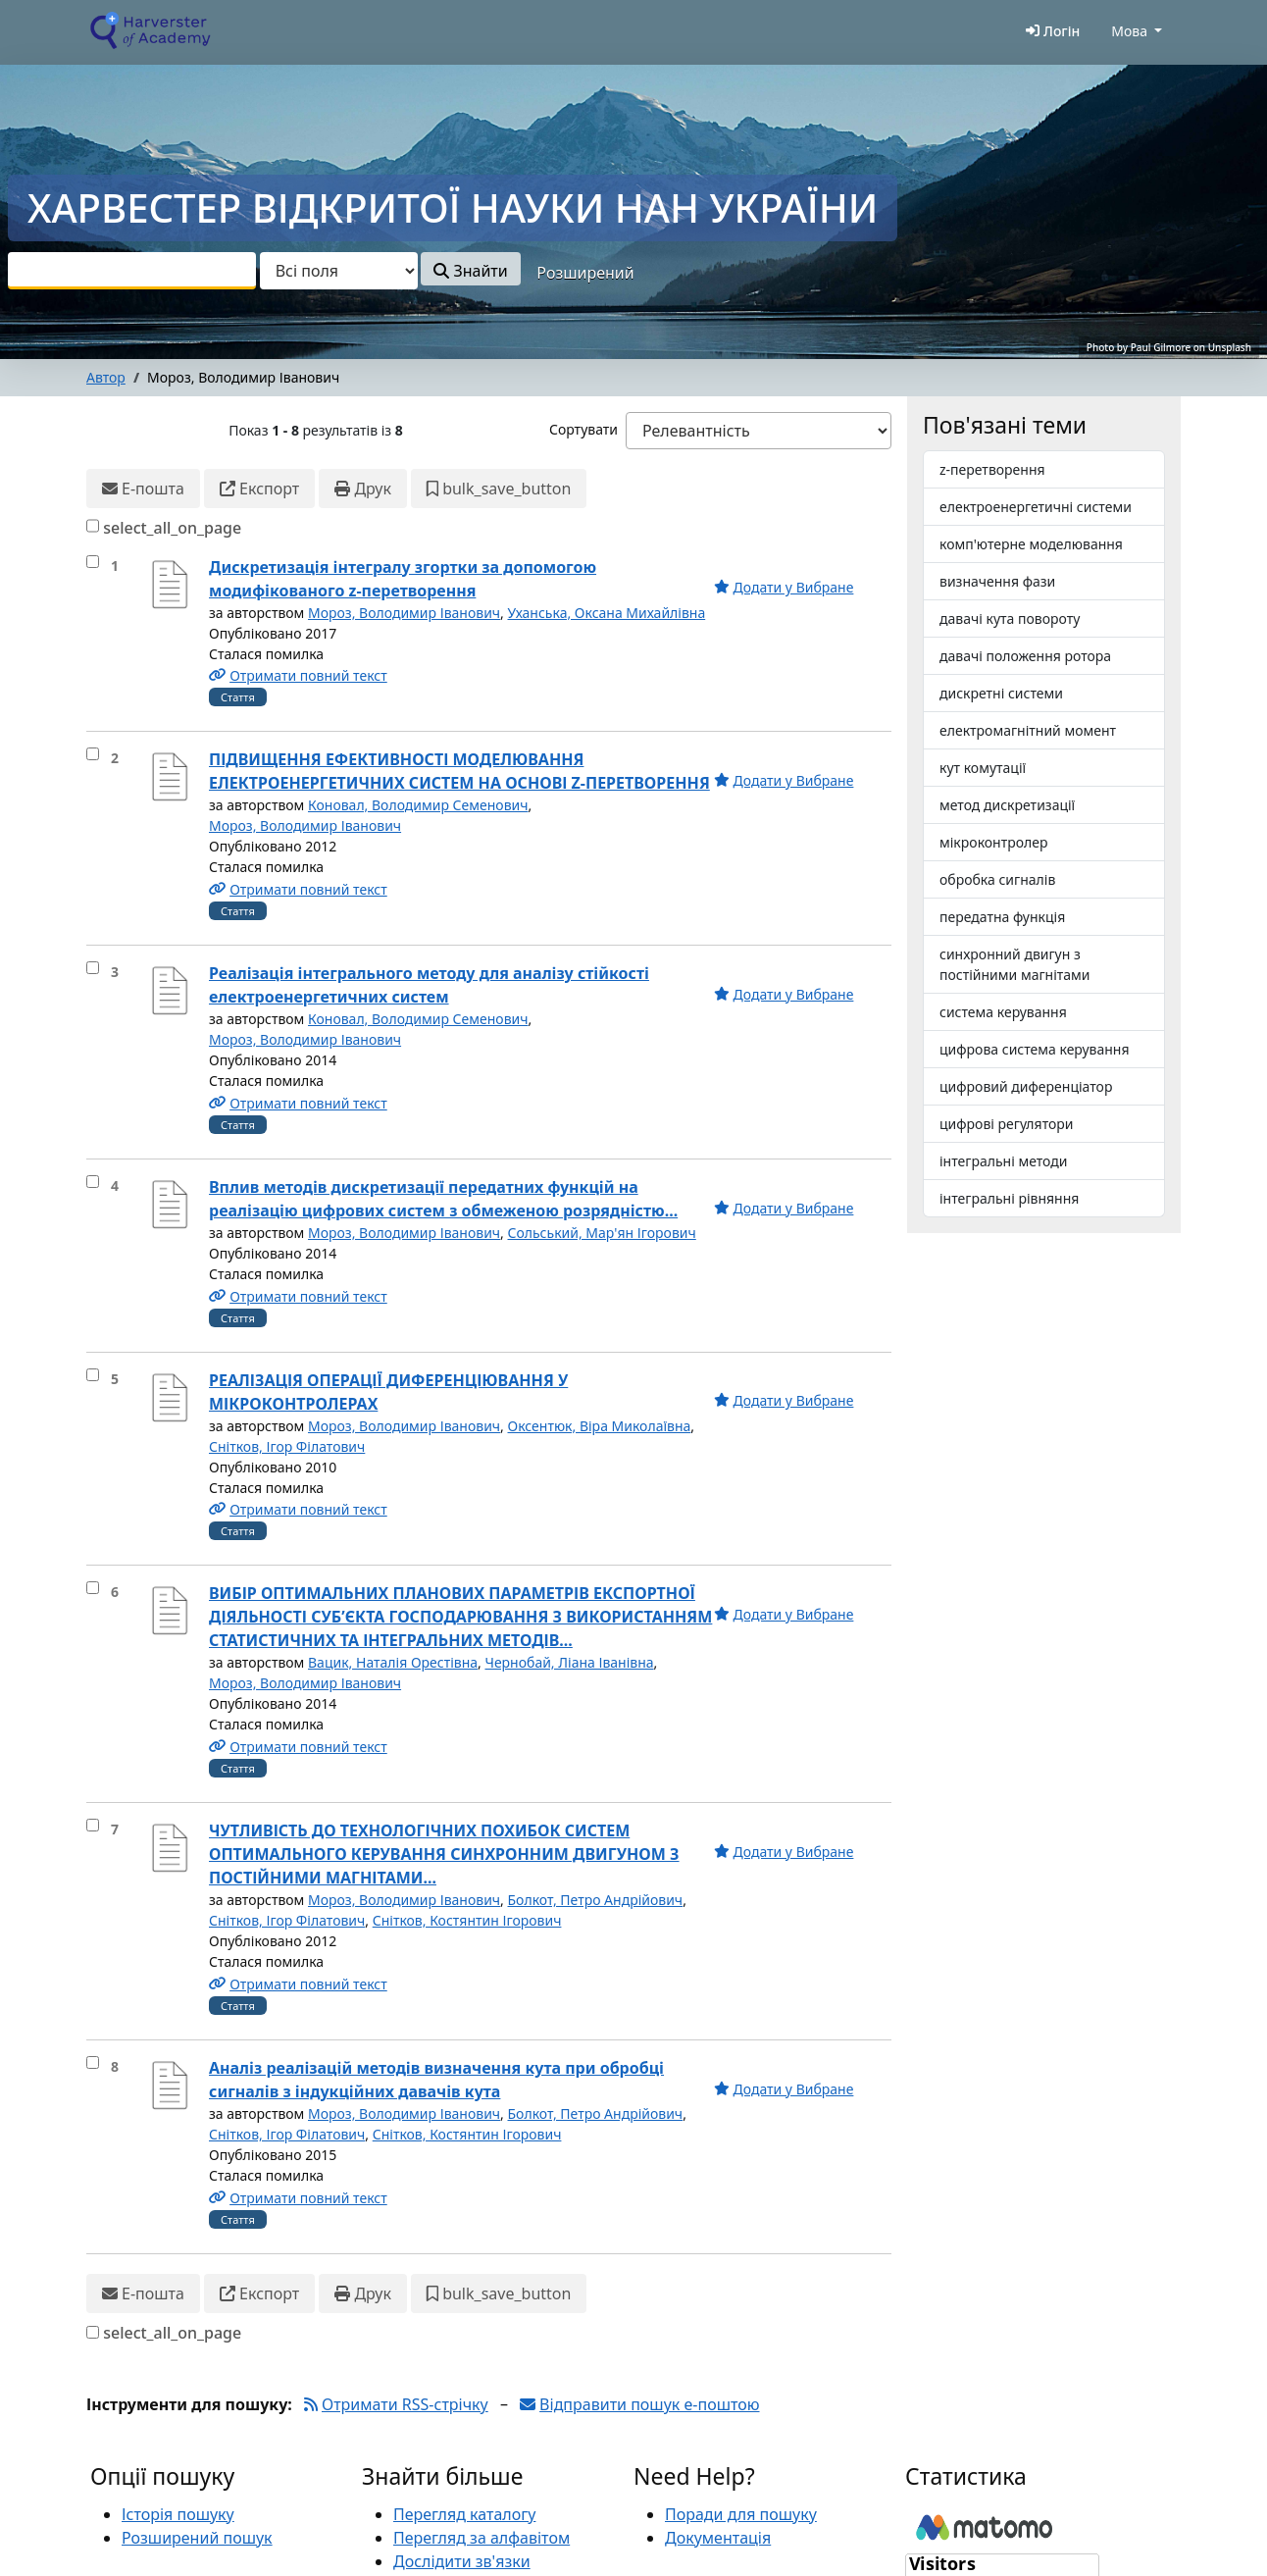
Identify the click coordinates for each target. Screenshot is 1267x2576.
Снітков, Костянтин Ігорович (467, 1920)
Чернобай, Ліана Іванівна (568, 1662)
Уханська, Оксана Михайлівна (607, 612)
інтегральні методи (1003, 1161)
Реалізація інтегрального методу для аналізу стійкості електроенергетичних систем (429, 984)
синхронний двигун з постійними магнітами (1014, 964)
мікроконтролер (993, 842)
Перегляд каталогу (464, 2514)
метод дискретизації (1007, 805)
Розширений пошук (197, 2538)
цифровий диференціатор (1025, 1086)
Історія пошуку (178, 2514)
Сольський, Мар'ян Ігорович (602, 1232)
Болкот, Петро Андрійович (596, 1899)
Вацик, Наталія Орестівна (393, 1662)
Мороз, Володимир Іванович (404, 612)
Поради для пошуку (741, 2514)
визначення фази (997, 581)
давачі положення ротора (1025, 655)
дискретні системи (1001, 693)
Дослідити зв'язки (462, 2561)
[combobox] (132, 270)
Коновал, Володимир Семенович (418, 805)
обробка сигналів (997, 879)
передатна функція (1002, 916)
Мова (1129, 31)
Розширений (585, 272)
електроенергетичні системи (1035, 506)
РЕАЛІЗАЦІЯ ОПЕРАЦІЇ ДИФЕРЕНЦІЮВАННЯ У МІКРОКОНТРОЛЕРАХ (388, 1392)
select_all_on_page (172, 528)
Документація (718, 2538)
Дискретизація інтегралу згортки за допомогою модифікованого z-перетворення (402, 578)
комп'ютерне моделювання (1031, 544)
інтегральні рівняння (1009, 1198)
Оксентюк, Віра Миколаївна (599, 1426)
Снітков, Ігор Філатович (287, 1446)
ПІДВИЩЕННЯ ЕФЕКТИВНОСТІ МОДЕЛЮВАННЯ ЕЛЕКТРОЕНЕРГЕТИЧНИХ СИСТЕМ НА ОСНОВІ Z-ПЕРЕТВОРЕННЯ (459, 771)
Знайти (470, 271)
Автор (106, 377)
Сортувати (583, 429)
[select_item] (92, 561)
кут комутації (982, 767)
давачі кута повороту (1009, 618)
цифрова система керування (1034, 1049)
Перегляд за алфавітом (481, 2538)
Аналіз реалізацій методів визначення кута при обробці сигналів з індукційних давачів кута (436, 2079)
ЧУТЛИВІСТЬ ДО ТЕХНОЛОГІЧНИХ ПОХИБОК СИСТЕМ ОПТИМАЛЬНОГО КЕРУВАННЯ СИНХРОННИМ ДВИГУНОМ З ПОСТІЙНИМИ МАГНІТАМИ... (444, 1854)
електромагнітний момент (1027, 730)
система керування (1003, 1012)
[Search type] (339, 270)
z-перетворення (992, 469)
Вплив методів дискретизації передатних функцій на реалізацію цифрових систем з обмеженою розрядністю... (443, 1198)
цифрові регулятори (1006, 1123)
